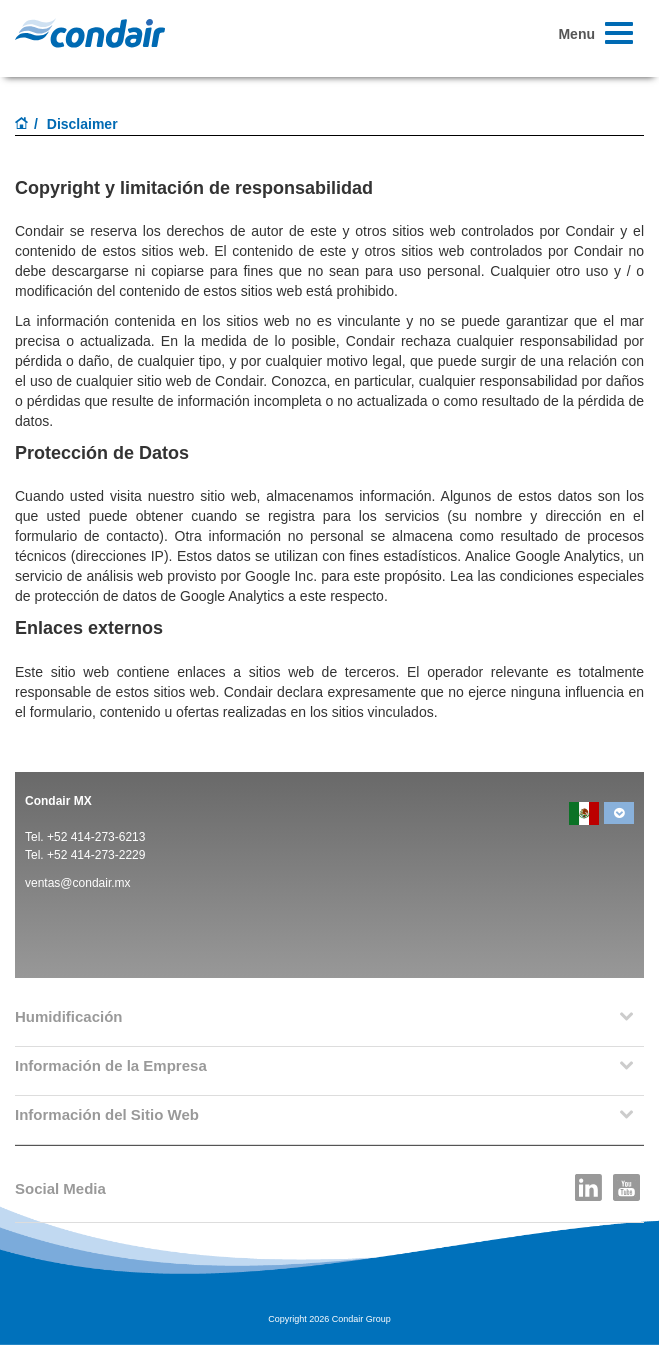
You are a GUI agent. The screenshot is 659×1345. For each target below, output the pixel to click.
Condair (90, 33)
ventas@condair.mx (78, 883)
